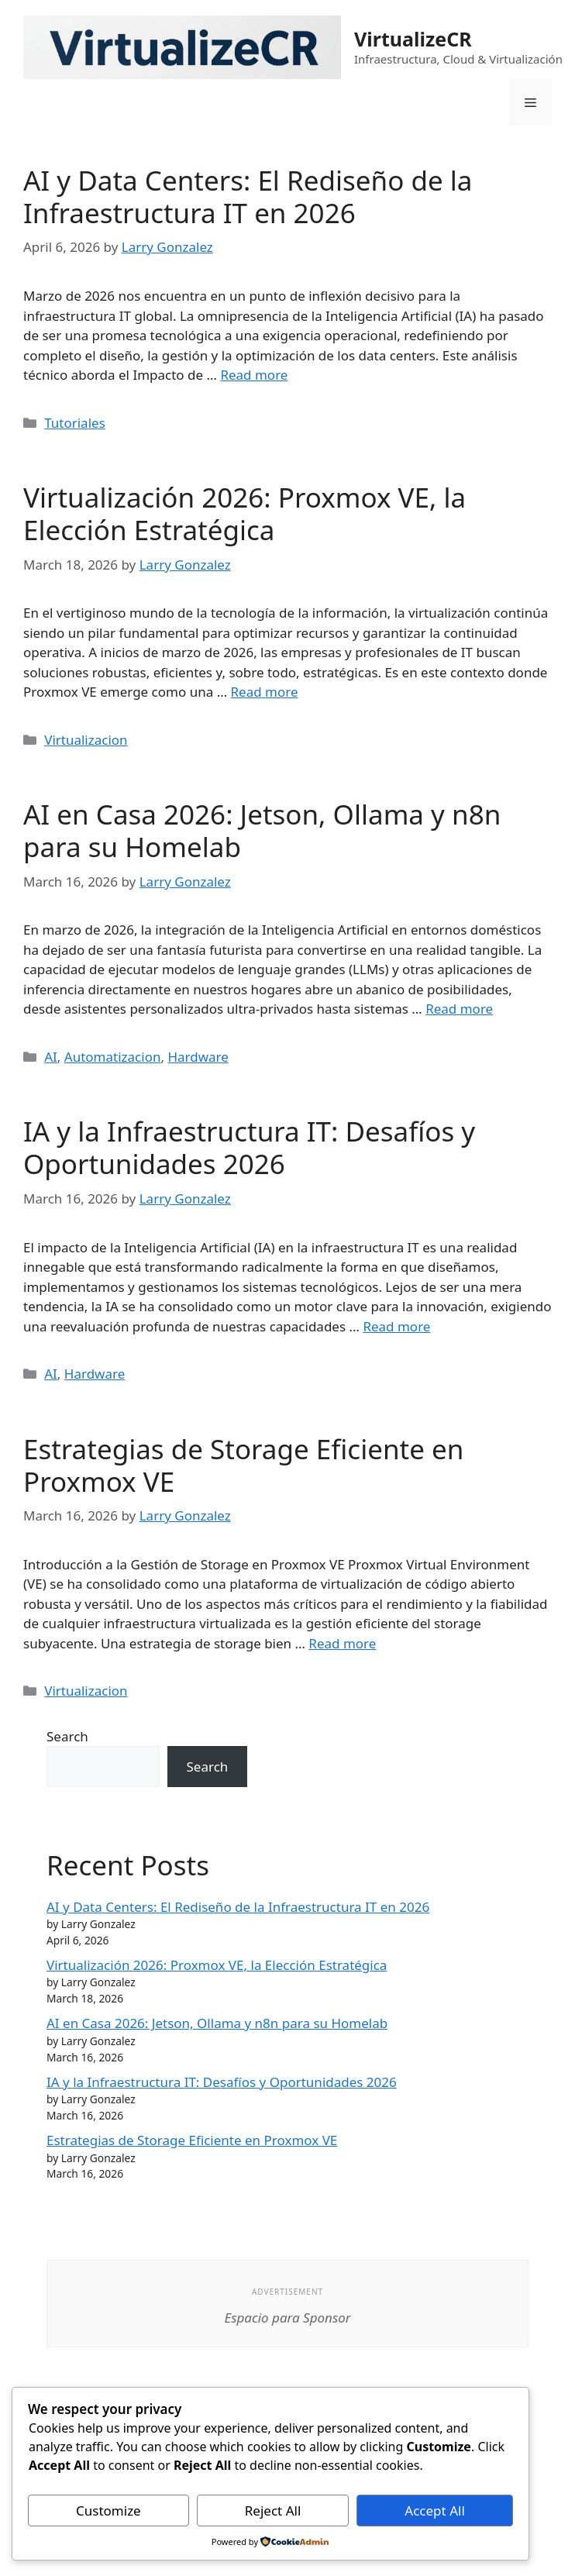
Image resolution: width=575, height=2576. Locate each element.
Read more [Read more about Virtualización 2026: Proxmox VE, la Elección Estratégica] (264, 692)
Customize (108, 2510)
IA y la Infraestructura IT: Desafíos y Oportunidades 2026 (249, 1147)
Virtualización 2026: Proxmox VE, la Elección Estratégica (244, 513)
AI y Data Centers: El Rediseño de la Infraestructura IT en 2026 (248, 196)
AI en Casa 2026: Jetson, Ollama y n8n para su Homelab (262, 830)
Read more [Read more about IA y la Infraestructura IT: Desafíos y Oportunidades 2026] (396, 1326)
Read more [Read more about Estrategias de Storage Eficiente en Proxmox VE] (342, 1643)
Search (67, 1736)
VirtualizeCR (413, 39)
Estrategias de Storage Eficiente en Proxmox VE (243, 1465)
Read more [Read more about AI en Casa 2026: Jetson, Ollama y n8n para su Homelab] (459, 1009)
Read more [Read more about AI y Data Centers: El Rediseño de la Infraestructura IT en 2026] (254, 375)
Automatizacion (112, 1057)
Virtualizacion (85, 740)
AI (50, 1057)
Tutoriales (74, 423)
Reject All (273, 2510)
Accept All (434, 2510)
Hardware (197, 1057)
